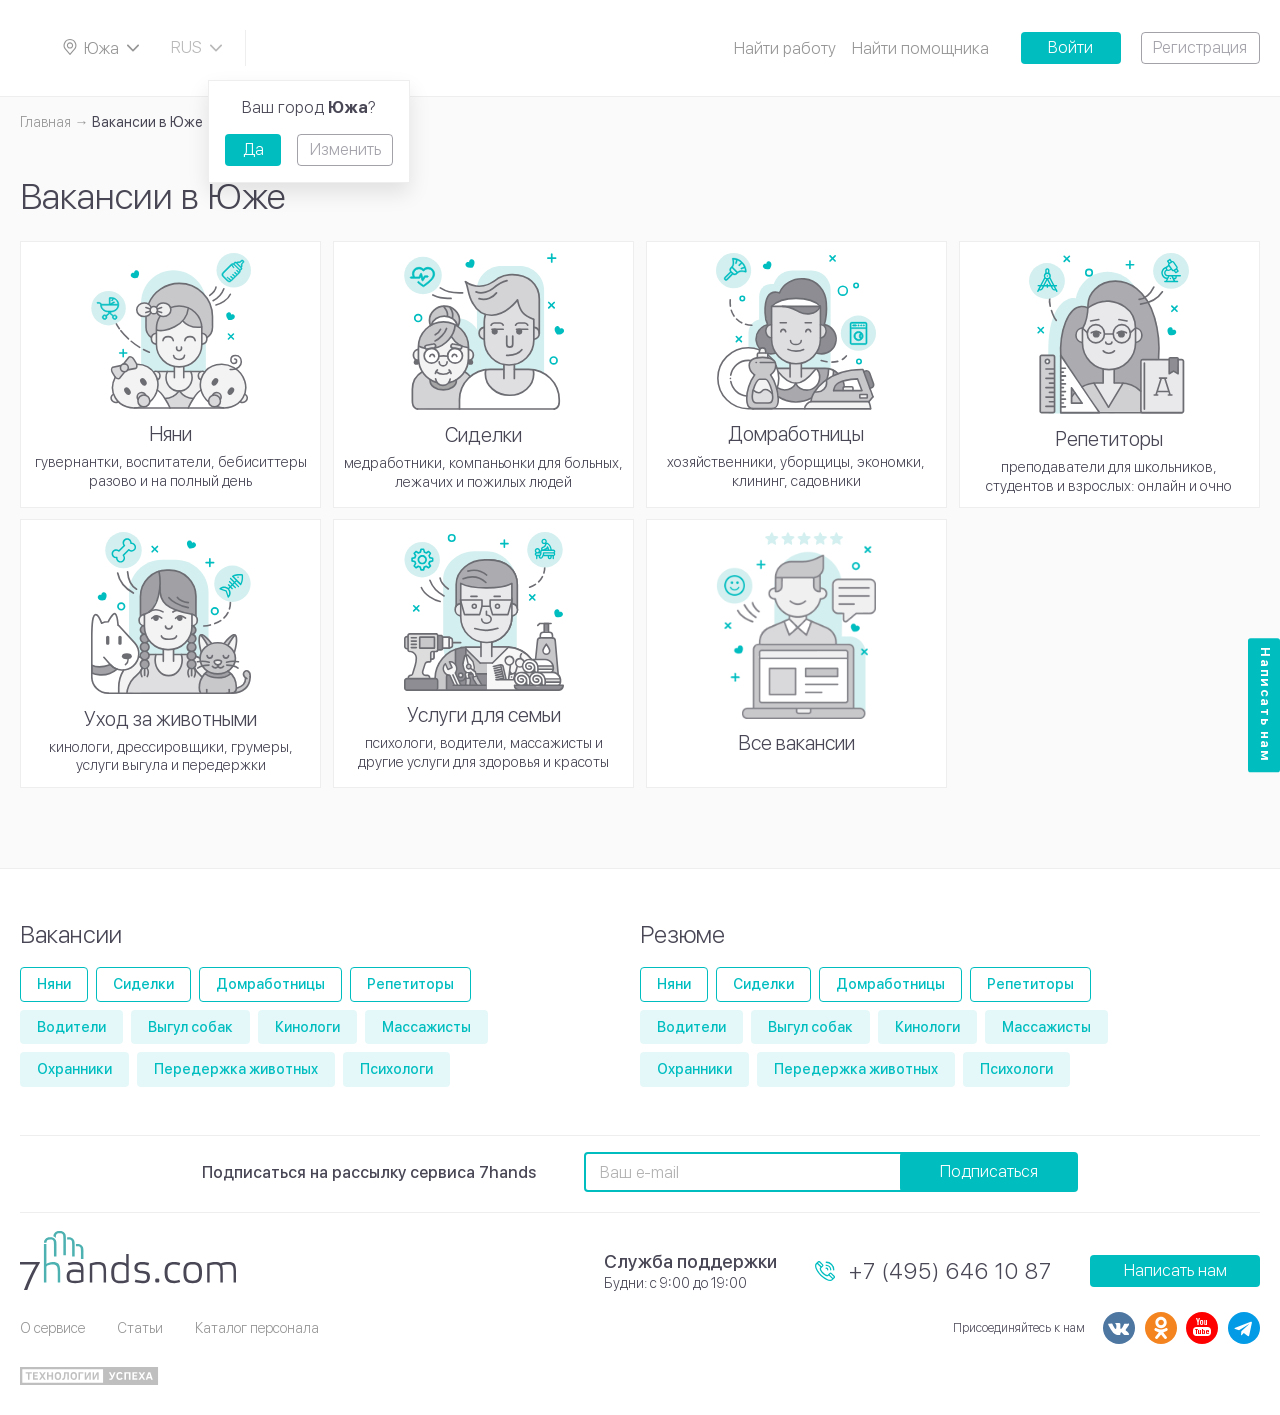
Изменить (345, 149)
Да (253, 149)
